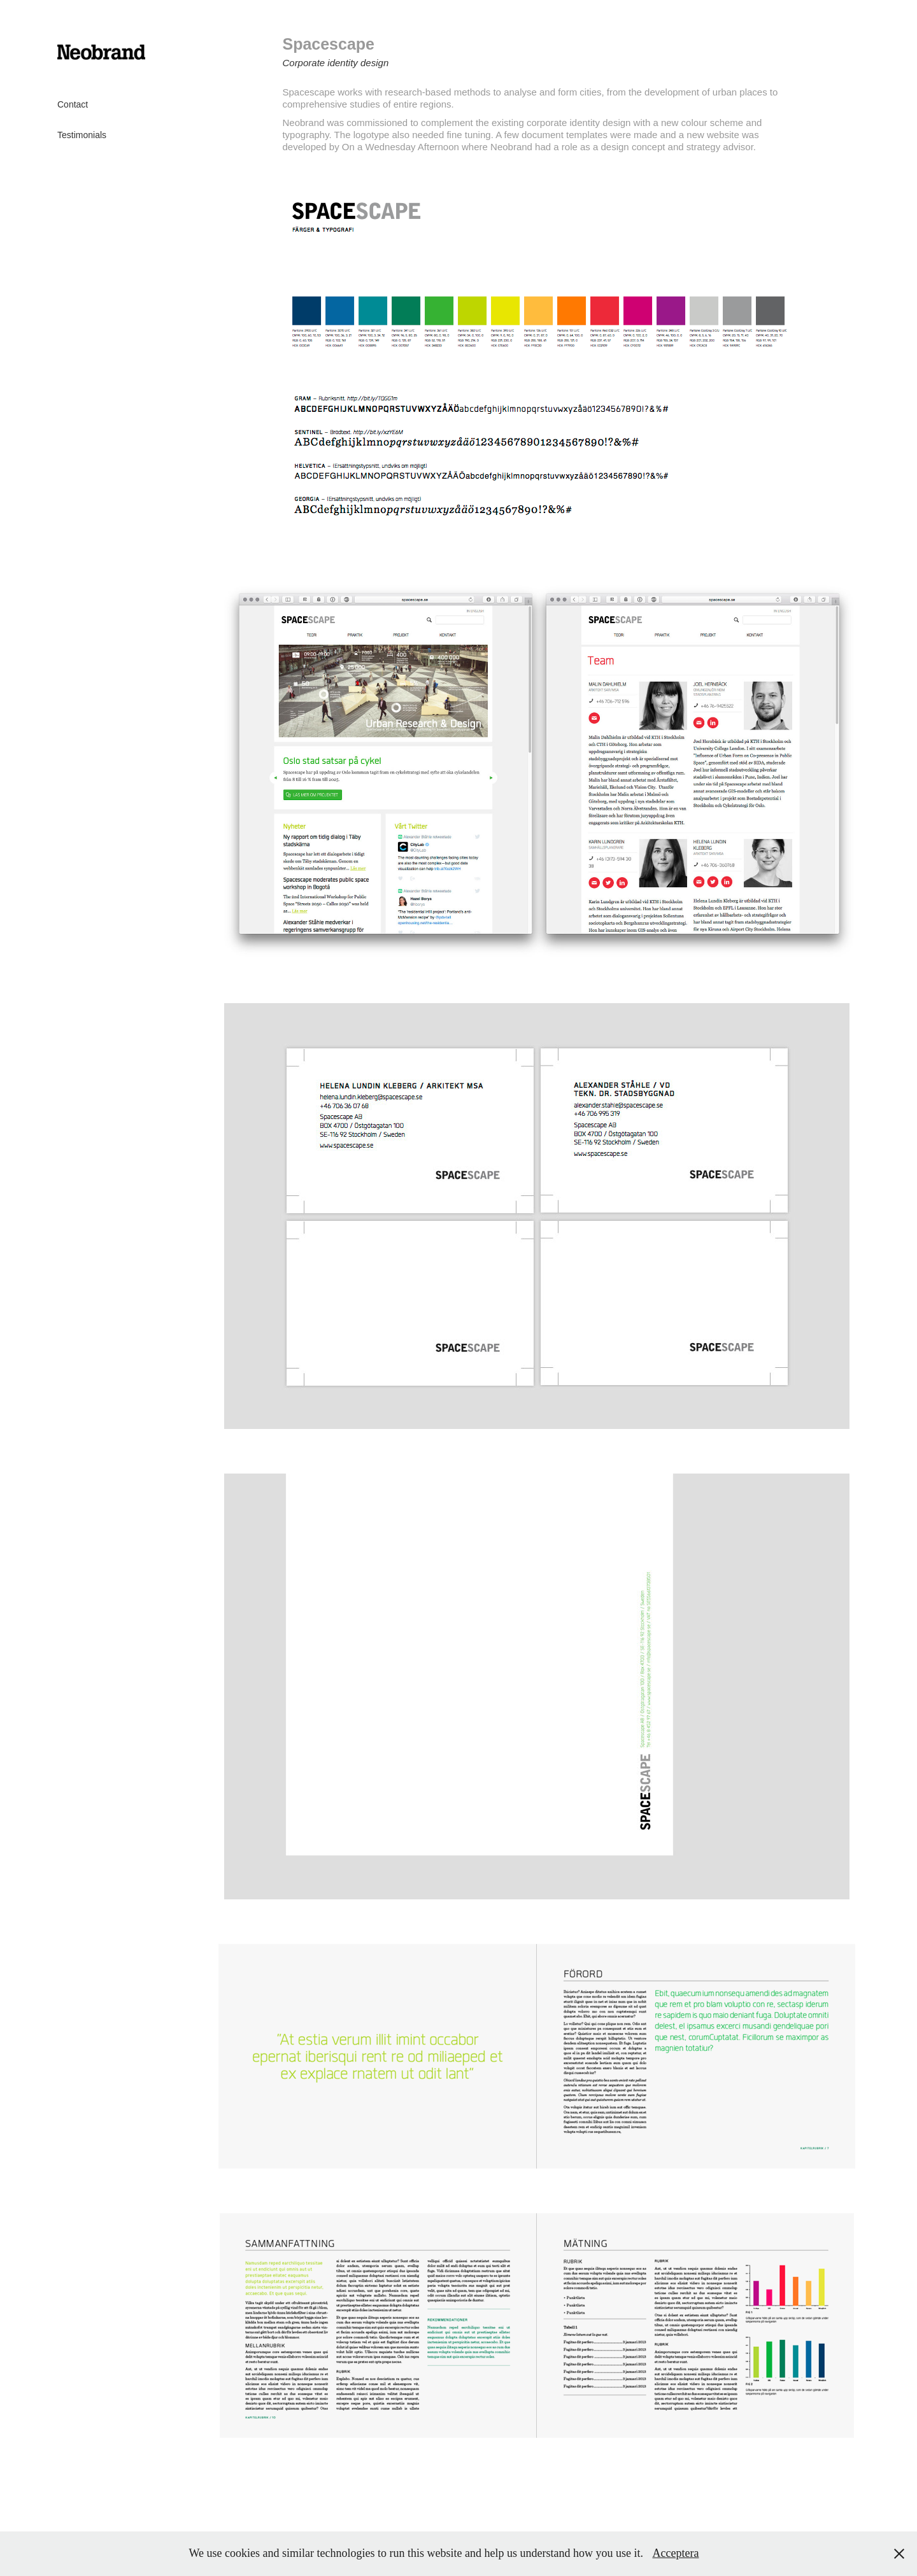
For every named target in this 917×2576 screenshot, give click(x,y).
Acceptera (675, 2553)
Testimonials (81, 135)
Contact (72, 104)
